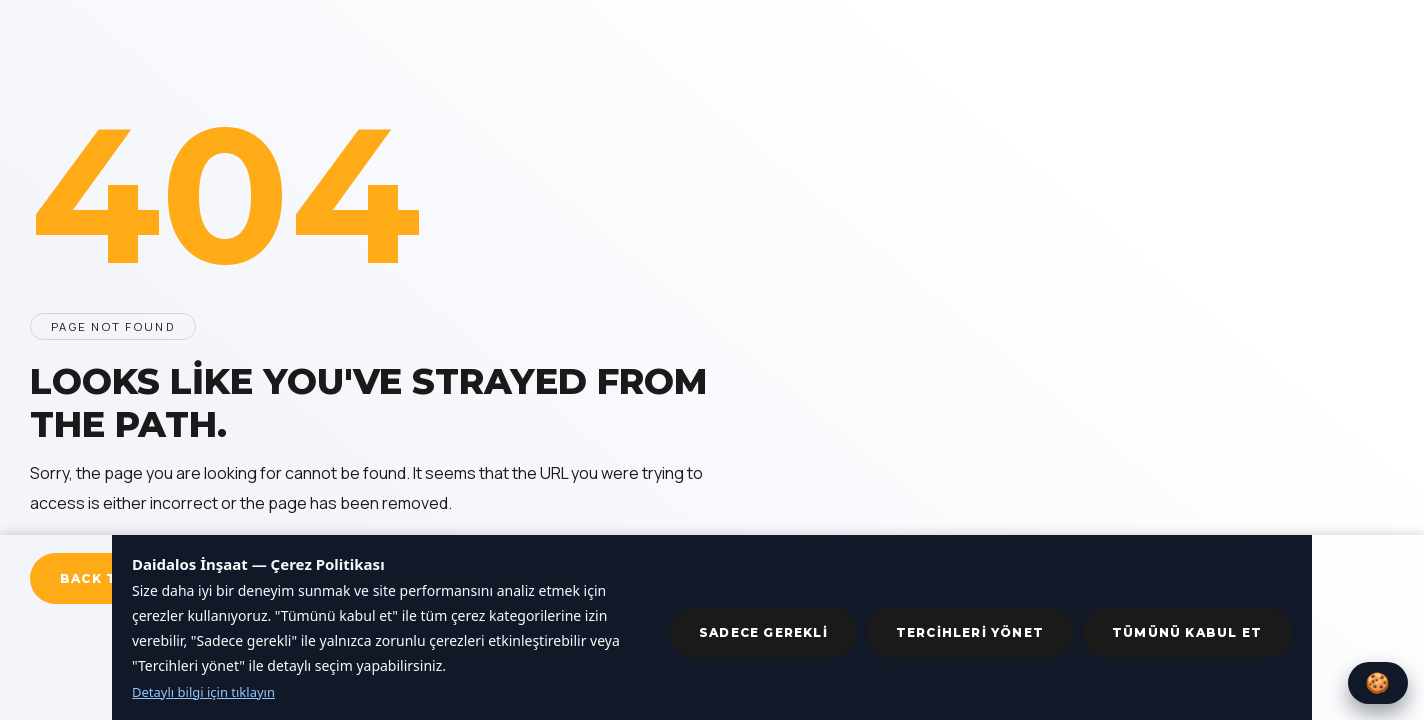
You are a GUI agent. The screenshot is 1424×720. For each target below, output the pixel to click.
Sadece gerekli (763, 632)
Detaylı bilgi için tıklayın (203, 692)
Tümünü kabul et (1187, 632)
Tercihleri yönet (970, 632)
